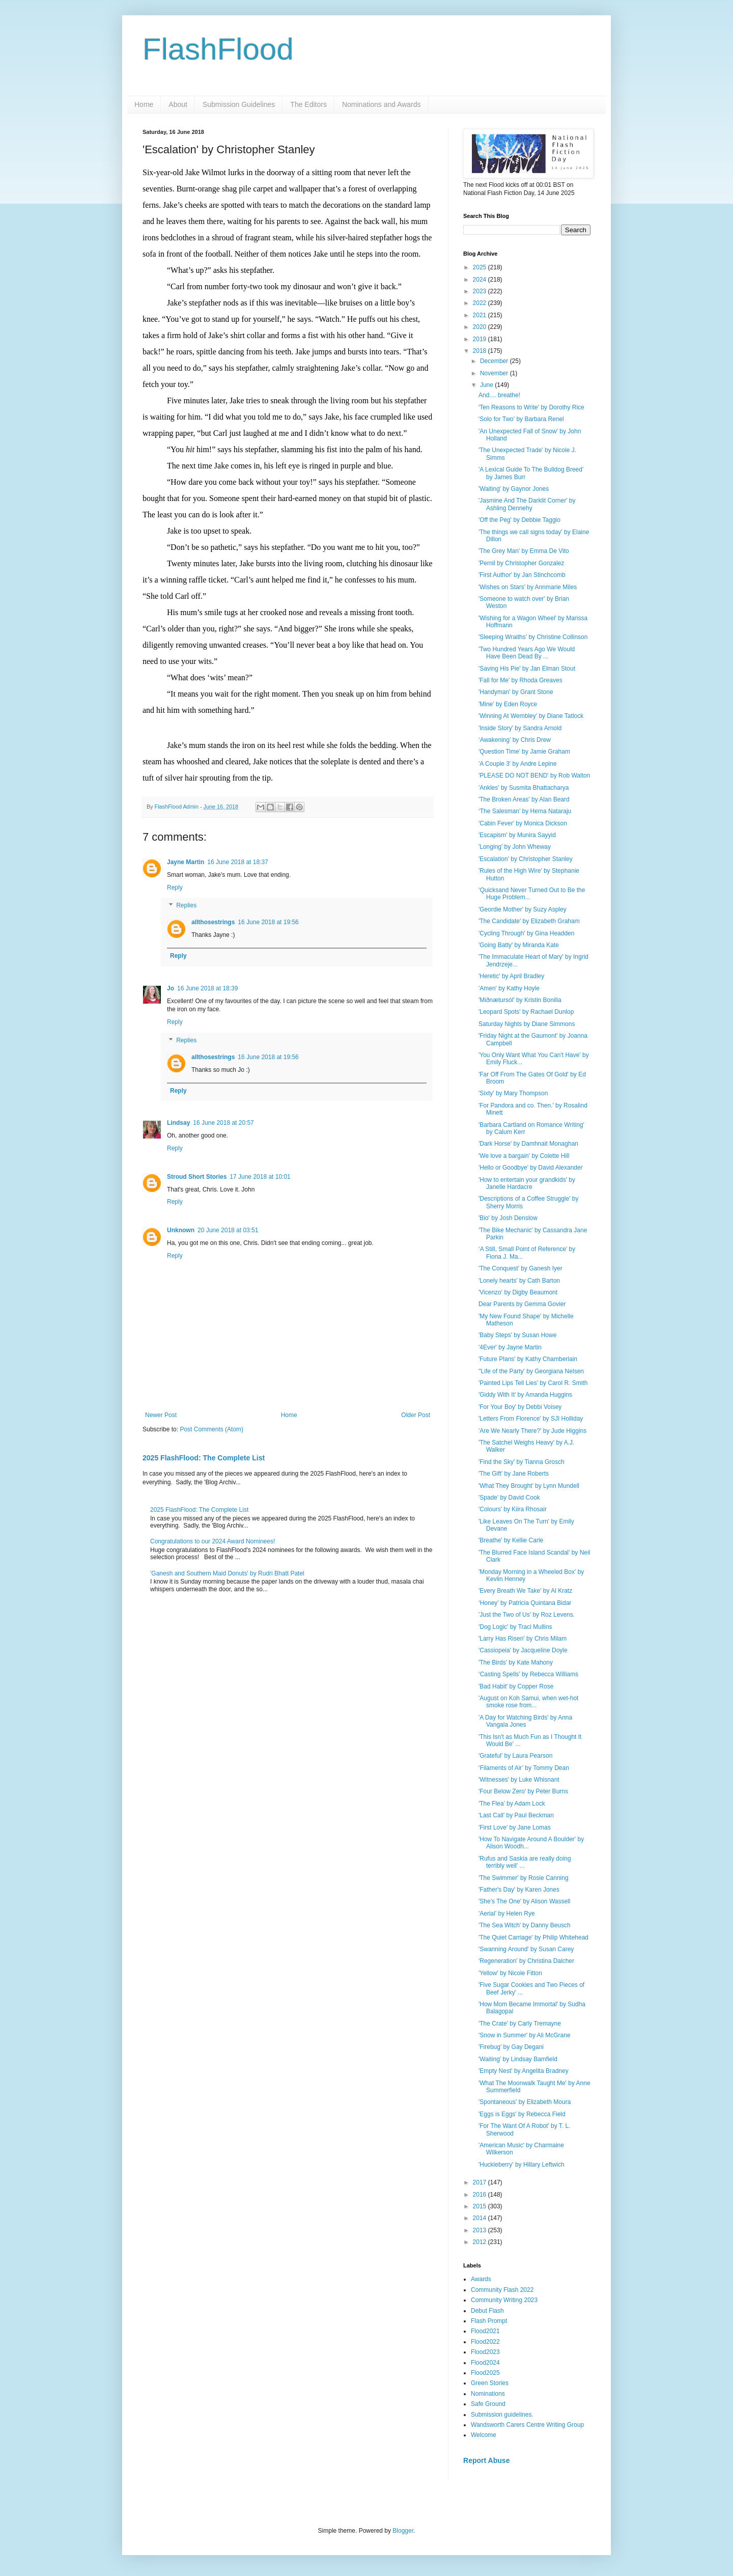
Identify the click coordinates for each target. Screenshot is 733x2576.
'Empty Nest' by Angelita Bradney (523, 2070)
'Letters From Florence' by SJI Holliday (530, 1418)
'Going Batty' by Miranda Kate (518, 945)
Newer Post (161, 1415)
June (487, 385)
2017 (480, 2182)
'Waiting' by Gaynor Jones (513, 488)
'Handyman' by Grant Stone (515, 692)
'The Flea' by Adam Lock (511, 1803)
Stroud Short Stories (197, 1176)
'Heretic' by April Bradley (511, 976)
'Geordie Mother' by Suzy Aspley (522, 909)
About (177, 104)
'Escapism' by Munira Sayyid (517, 835)
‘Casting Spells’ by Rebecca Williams (528, 1674)
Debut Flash (487, 2310)
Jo (170, 988)
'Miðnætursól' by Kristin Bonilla (519, 1000)
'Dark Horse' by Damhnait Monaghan (528, 1143)
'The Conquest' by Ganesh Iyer (520, 1268)
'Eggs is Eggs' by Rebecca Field (522, 2114)
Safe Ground (488, 2403)
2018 (480, 350)
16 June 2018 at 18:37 (237, 862)
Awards (481, 2279)
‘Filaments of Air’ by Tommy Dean (523, 1767)
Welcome (483, 2435)
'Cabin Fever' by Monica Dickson (522, 823)
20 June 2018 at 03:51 (228, 1230)
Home (143, 104)
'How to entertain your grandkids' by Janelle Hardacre (526, 1183)
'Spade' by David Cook (509, 1497)
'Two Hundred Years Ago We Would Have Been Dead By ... (526, 653)
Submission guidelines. (502, 2414)
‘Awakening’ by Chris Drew (514, 739)
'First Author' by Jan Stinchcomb (522, 574)
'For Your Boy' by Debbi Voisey (519, 1406)
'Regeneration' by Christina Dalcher (526, 1960)
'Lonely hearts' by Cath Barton (519, 1280)
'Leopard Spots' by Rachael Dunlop (526, 1011)
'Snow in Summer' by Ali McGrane (524, 2035)
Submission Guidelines (239, 104)
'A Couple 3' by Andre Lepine (517, 763)
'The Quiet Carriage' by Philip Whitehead (533, 1937)
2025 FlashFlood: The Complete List (204, 1458)
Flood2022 (485, 2341)
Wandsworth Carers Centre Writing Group (527, 2424)
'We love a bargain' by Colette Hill (523, 1155)
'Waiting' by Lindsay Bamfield (517, 2059)
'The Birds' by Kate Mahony (515, 1662)
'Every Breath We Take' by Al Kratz (525, 1590)
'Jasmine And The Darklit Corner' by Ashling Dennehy (526, 504)
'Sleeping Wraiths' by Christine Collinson (532, 637)
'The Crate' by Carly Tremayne (519, 2023)
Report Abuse (486, 2460)
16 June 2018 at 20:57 (223, 1122)
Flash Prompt (489, 2320)
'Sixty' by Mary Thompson (513, 1093)
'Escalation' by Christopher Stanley (525, 859)
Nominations (488, 2393)
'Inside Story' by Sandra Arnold (519, 728)
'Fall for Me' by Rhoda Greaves (520, 680)
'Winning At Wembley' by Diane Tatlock (530, 715)
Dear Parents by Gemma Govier (522, 1304)
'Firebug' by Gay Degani (511, 2047)
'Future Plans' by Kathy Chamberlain (527, 1359)
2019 (480, 339)
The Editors (308, 104)
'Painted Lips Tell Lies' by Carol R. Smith (532, 1383)
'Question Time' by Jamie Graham (524, 751)
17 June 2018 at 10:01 (260, 1176)
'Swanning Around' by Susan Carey (526, 1949)
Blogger (402, 2530)
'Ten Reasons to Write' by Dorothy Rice (531, 407)
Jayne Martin (185, 862)
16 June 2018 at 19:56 (268, 922)
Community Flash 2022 (502, 2289)
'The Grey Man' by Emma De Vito (523, 551)
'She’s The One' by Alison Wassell (524, 1901)
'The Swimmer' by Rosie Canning (523, 1877)
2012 (480, 2242)
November (495, 373)
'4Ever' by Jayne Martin (510, 1347)
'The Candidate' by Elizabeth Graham (529, 921)
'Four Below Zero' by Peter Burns (523, 1791)
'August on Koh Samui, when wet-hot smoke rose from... (528, 1702)
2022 (480, 303)
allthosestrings (213, 922)
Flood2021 (485, 2331)
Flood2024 (485, 2362)
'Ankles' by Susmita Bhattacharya (523, 787)
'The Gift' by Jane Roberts (513, 1473)
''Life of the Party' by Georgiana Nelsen (531, 1371)
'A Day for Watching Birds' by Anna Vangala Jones (525, 1721)
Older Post (415, 1415)
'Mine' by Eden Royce (507, 704)
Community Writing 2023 (504, 2300)
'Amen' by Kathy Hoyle (509, 988)
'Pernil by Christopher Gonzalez (521, 563)
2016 (480, 2194)
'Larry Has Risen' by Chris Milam (522, 1638)
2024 (480, 279)
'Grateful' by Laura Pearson (515, 1755)
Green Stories (490, 2383)
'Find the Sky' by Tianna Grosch (521, 1461)
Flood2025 (485, 2372)
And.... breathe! (499, 395)
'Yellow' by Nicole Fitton (510, 1973)
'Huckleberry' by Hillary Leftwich (521, 2164)
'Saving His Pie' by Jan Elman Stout (526, 668)
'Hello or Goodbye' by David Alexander (530, 1167)
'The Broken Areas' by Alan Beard (524, 799)
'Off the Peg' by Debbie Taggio (519, 519)
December (495, 361)
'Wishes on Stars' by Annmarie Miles (527, 587)
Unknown (180, 1230)
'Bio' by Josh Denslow (508, 1218)
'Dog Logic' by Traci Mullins (515, 1626)
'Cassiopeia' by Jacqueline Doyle (523, 1650)
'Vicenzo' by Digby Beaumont (517, 1292)
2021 (480, 315)
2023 (480, 291)
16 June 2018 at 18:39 (207, 988)
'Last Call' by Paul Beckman (516, 1815)
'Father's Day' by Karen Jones (518, 1889)
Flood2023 (485, 2352)
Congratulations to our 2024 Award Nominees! (212, 1541)
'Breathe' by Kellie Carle (510, 1540)
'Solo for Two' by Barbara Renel (521, 419)
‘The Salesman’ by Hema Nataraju (524, 811)
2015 (480, 2206)
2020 (480, 326)
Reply (175, 887)
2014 (480, 2218)
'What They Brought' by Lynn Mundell (528, 1485)
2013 (480, 2230)
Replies (186, 905)
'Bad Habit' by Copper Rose (515, 1686)
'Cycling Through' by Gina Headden (526, 933)
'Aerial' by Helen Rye (506, 1913)
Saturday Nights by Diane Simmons (526, 1024)
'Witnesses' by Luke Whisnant (518, 1779)
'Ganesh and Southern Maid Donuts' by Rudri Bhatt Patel (227, 1573)
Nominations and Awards (381, 104)
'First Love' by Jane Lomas (514, 1827)
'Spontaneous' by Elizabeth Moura (524, 2102)
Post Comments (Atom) (211, 1429)
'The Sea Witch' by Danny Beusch (524, 1925)
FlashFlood (218, 49)
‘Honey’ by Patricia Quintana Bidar (524, 1602)
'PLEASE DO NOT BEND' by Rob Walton (534, 775)
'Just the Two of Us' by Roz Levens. (526, 1614)
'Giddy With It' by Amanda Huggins (525, 1394)
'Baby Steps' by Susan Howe (517, 1335)
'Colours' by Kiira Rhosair (512, 1509)
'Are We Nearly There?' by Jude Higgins (532, 1430)
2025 (480, 267)
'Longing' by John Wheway (514, 846)
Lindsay (178, 1122)
